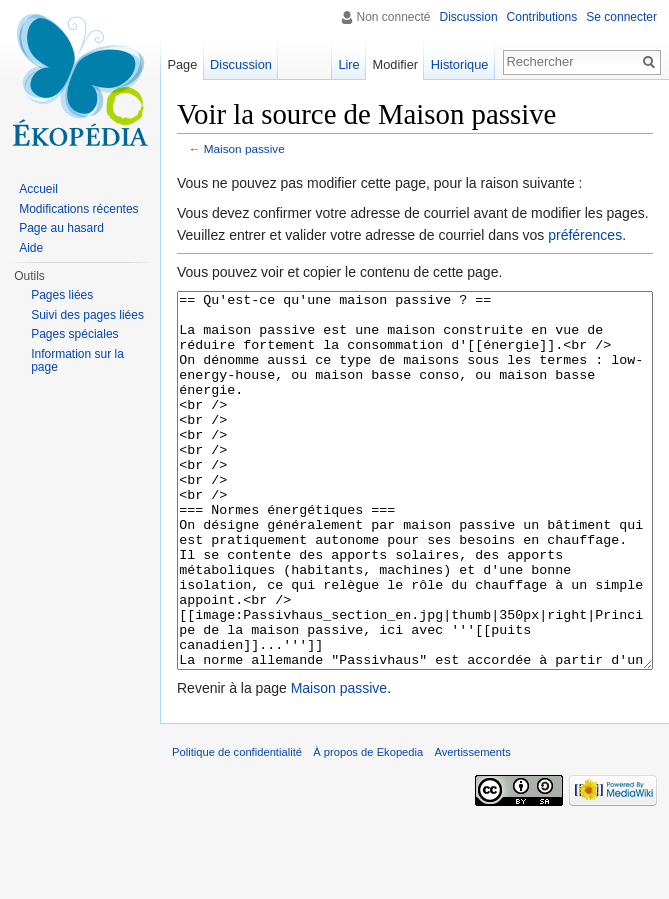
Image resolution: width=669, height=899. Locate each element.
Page (182, 64)
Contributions (542, 17)
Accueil (38, 189)
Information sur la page (77, 361)
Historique (460, 64)
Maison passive (244, 148)
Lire (348, 64)
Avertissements (472, 827)
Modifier (396, 64)
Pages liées (62, 295)
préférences (585, 235)
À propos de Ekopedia (368, 827)
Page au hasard (61, 228)
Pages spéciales (74, 334)
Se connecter (621, 17)
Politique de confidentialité (237, 827)
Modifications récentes (78, 209)
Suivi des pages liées (87, 315)
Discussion (469, 17)
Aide (31, 248)
